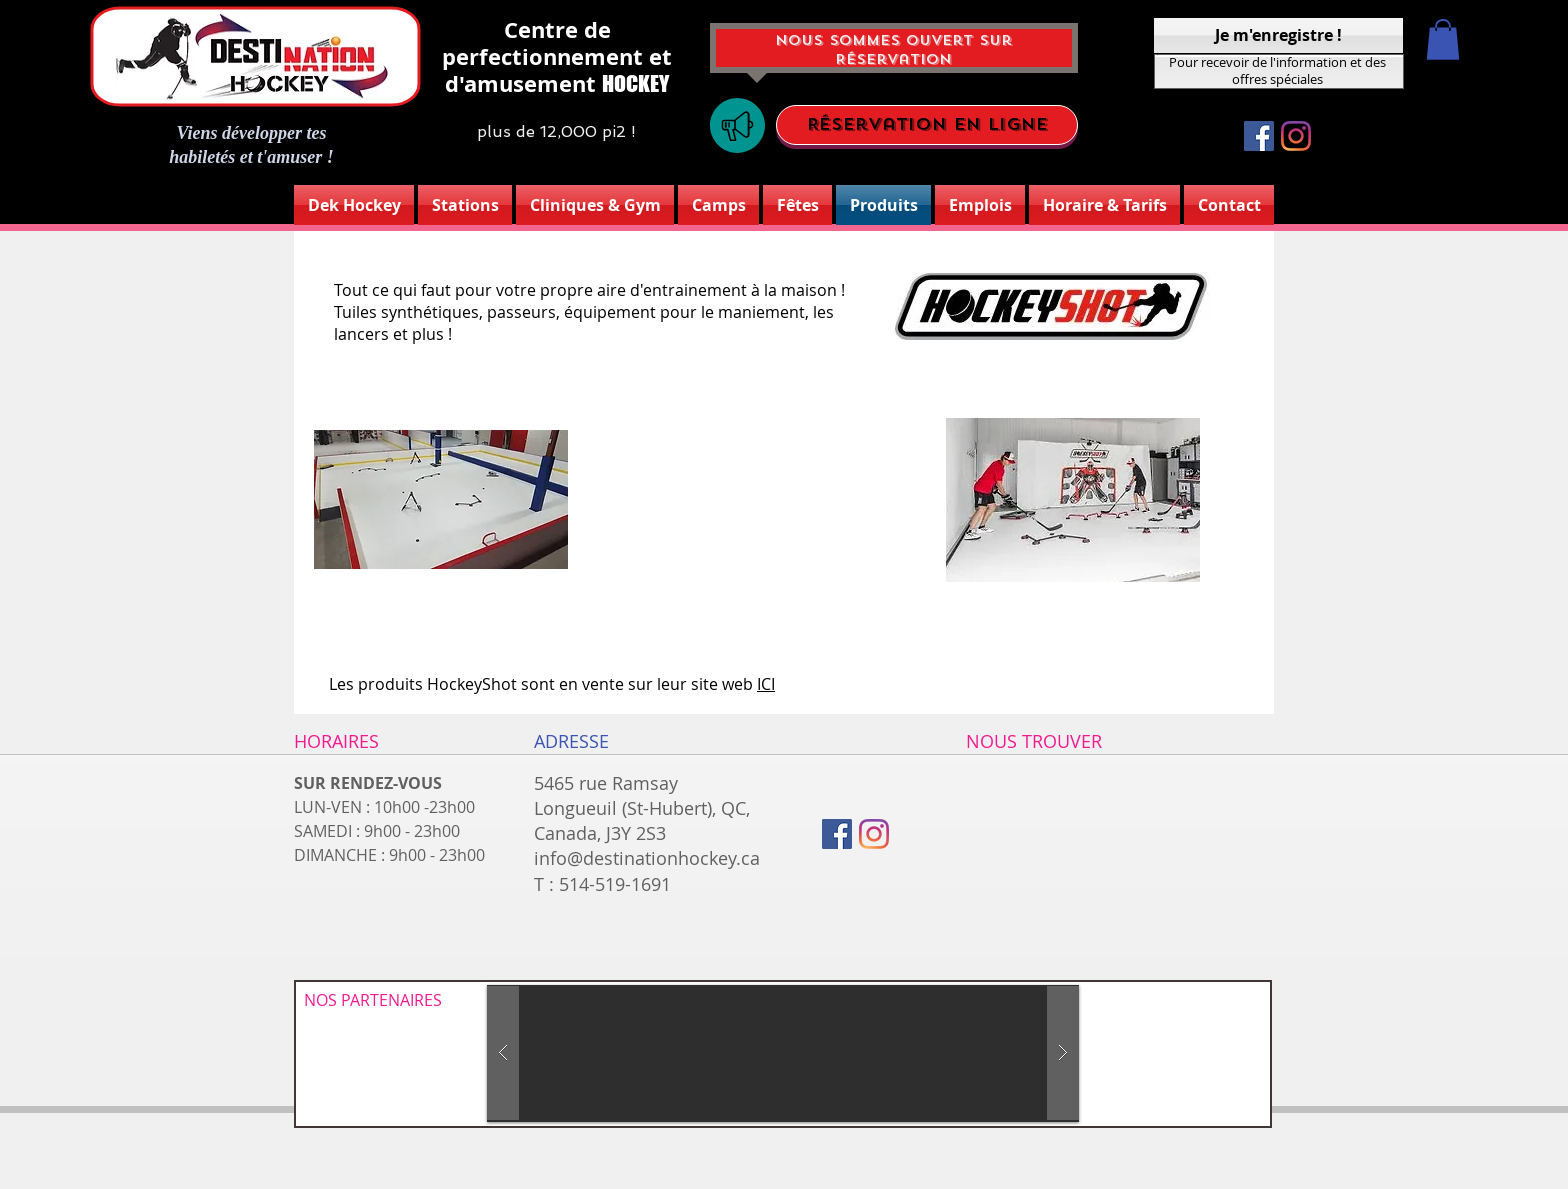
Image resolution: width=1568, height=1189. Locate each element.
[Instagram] (1296, 136)
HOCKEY (635, 83)
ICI (766, 684)
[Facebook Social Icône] (1259, 136)
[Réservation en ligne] (927, 125)
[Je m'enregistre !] (1278, 35)
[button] (1443, 39)
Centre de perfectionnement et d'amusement (557, 56)
